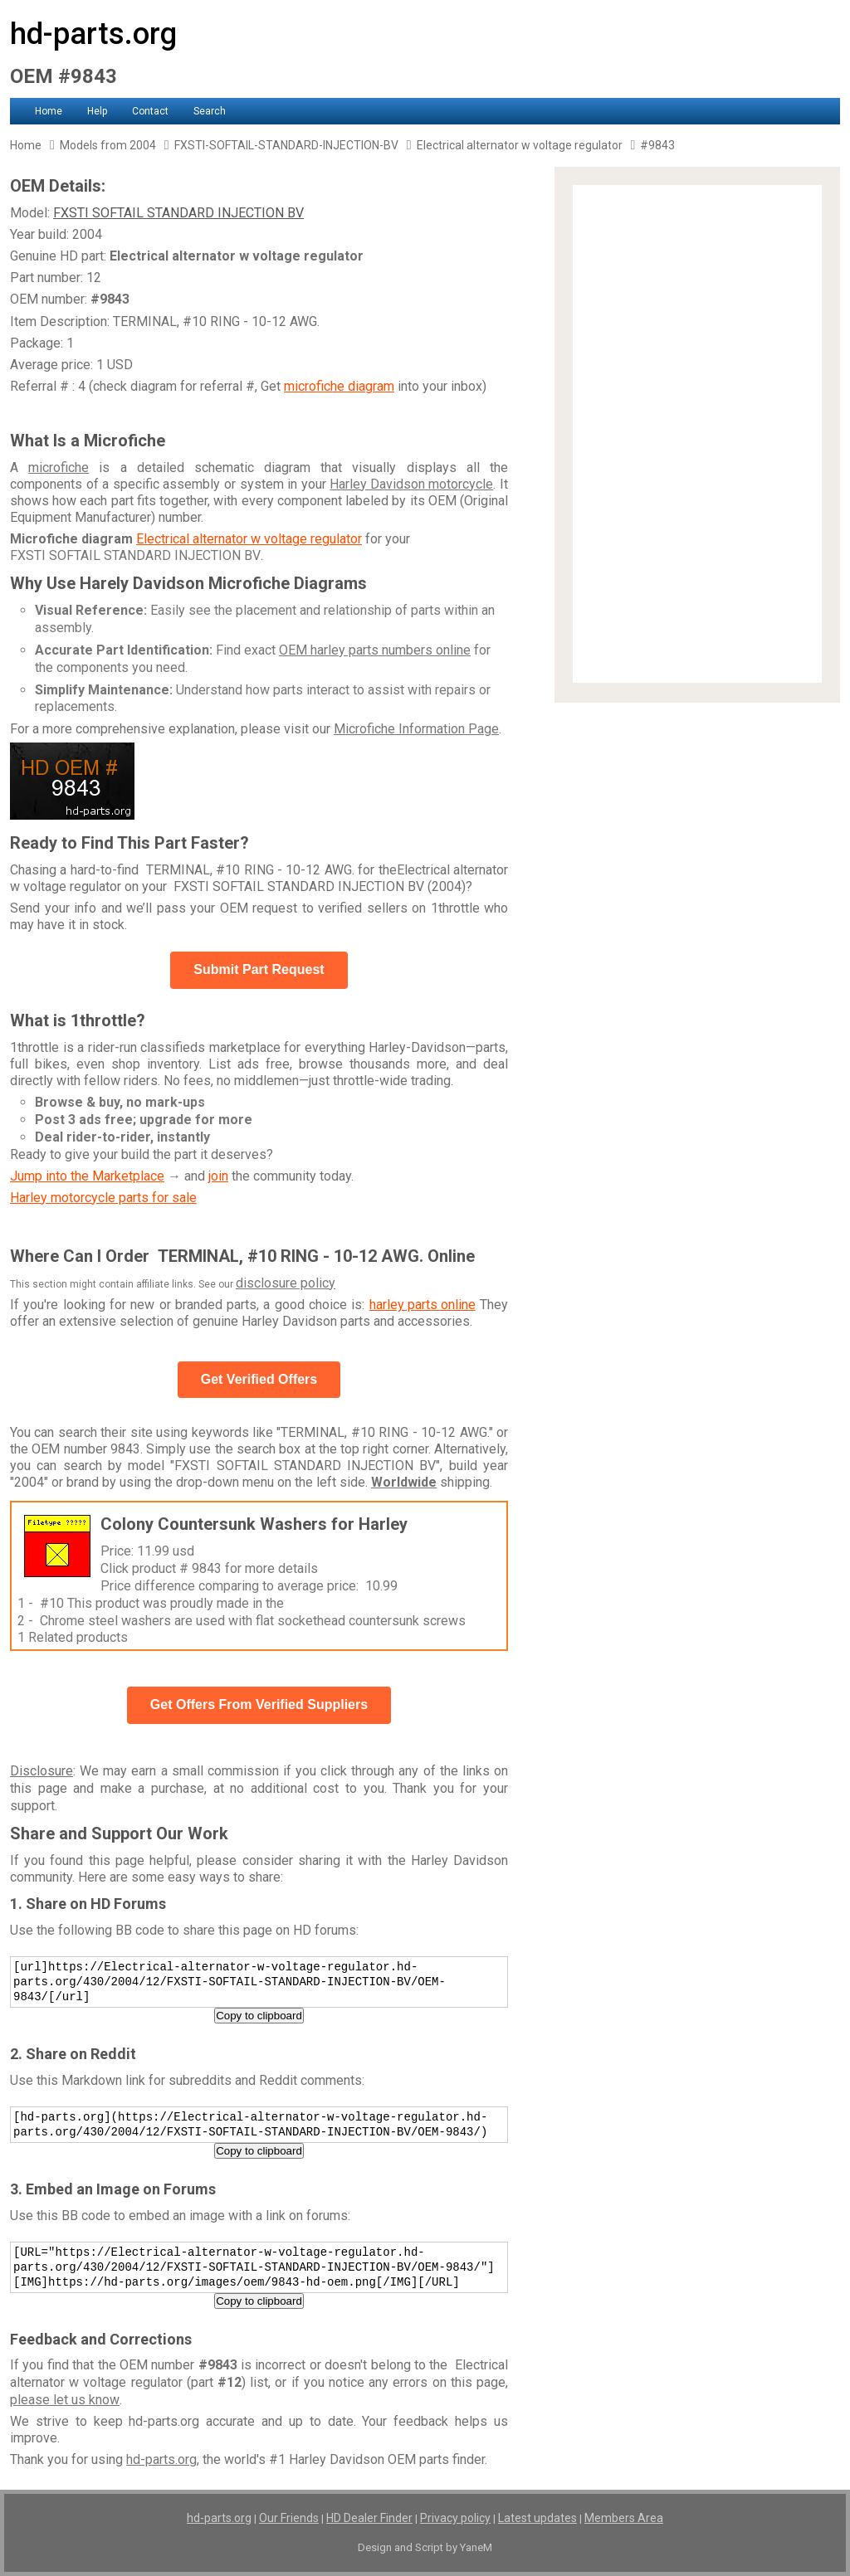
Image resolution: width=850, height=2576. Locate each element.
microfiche (58, 467)
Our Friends (289, 2518)
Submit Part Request (258, 969)
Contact (150, 111)
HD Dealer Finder (369, 2518)
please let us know (65, 2400)
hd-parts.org (93, 34)
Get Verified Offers (259, 1379)
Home (48, 111)
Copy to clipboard (259, 2015)
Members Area (623, 2518)
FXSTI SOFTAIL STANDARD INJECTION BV (178, 213)
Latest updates (537, 2518)
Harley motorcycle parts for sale (103, 1197)
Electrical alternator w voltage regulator (249, 539)
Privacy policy (455, 2518)
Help (97, 111)
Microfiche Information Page (416, 729)
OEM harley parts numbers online (375, 650)
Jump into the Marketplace (87, 1176)
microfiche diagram (339, 386)
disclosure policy (285, 1283)
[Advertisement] (697, 434)
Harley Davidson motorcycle (411, 484)
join (218, 1176)
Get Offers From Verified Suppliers (259, 1704)
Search (209, 111)
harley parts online (422, 1304)
